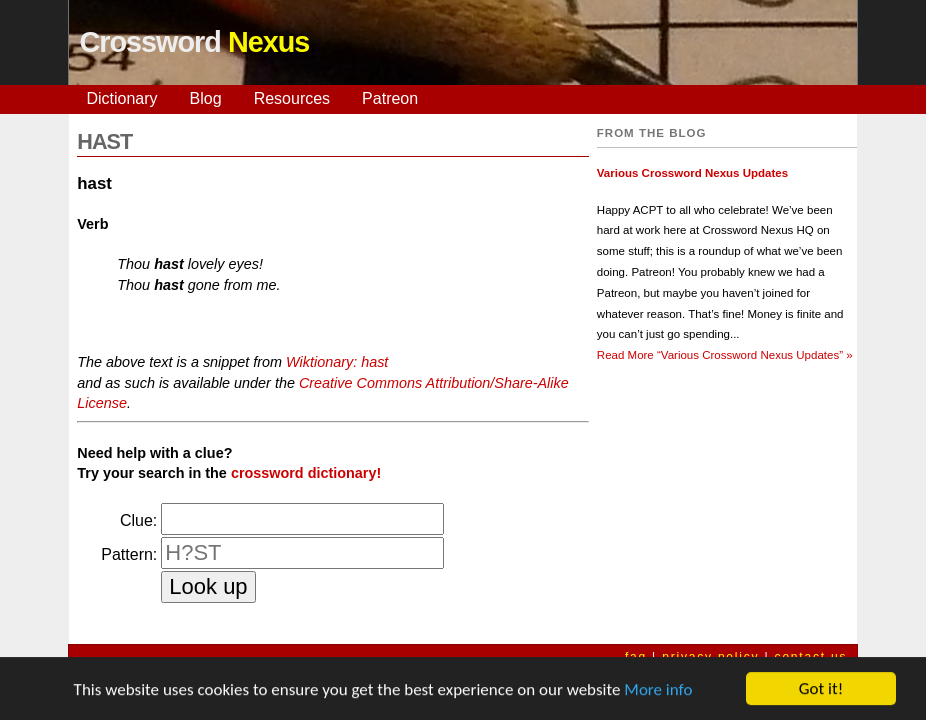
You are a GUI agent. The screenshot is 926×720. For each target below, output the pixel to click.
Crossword (194, 42)
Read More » (725, 355)
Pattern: (129, 554)
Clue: (138, 520)
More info (658, 690)
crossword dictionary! (306, 473)
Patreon (390, 98)
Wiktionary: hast (337, 362)
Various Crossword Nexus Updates (692, 173)
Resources (292, 98)
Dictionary (121, 98)
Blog (206, 98)
